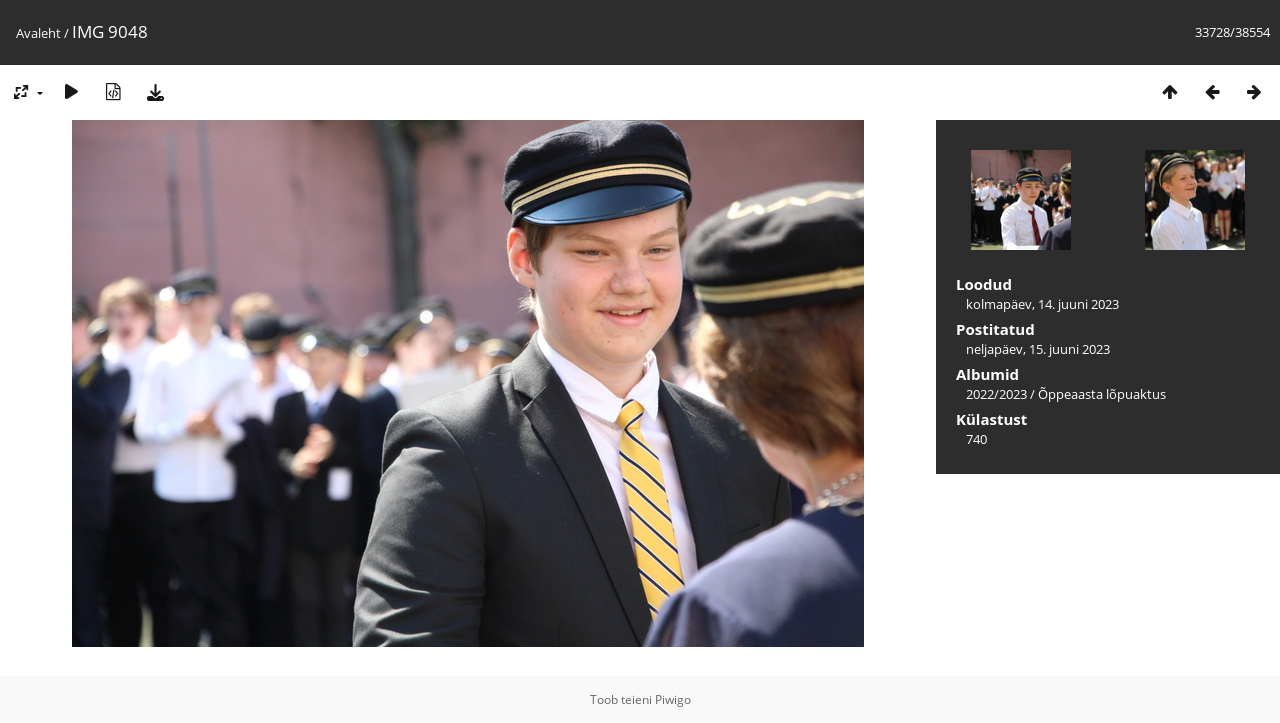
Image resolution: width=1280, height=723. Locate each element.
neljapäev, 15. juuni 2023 (1038, 349)
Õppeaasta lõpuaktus (1102, 394)
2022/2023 (996, 394)
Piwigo (673, 699)
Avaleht (38, 33)
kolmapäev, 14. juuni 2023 (1042, 304)
